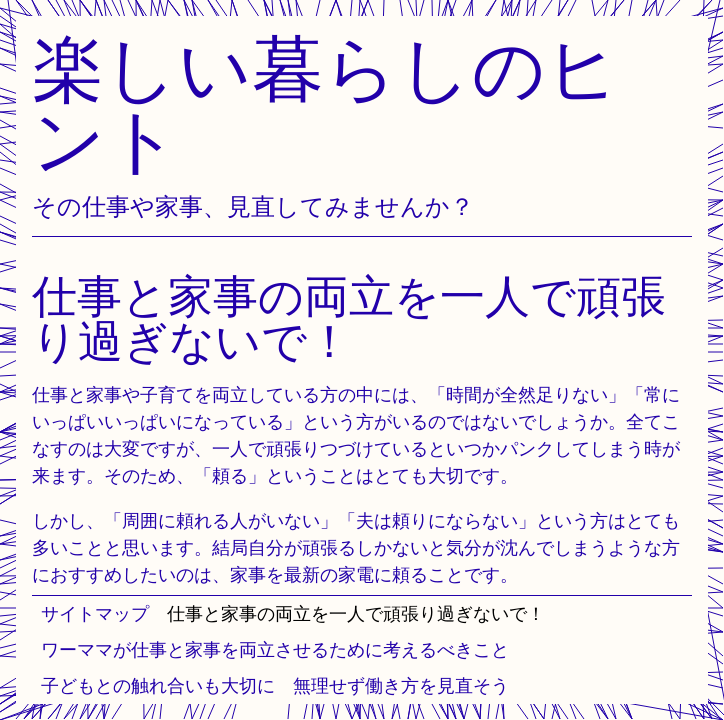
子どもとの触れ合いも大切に (158, 685)
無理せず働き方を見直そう (401, 685)
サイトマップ (95, 613)
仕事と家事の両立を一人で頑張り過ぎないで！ (356, 613)
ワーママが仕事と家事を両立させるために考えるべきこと (275, 649)
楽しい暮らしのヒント (326, 103)
